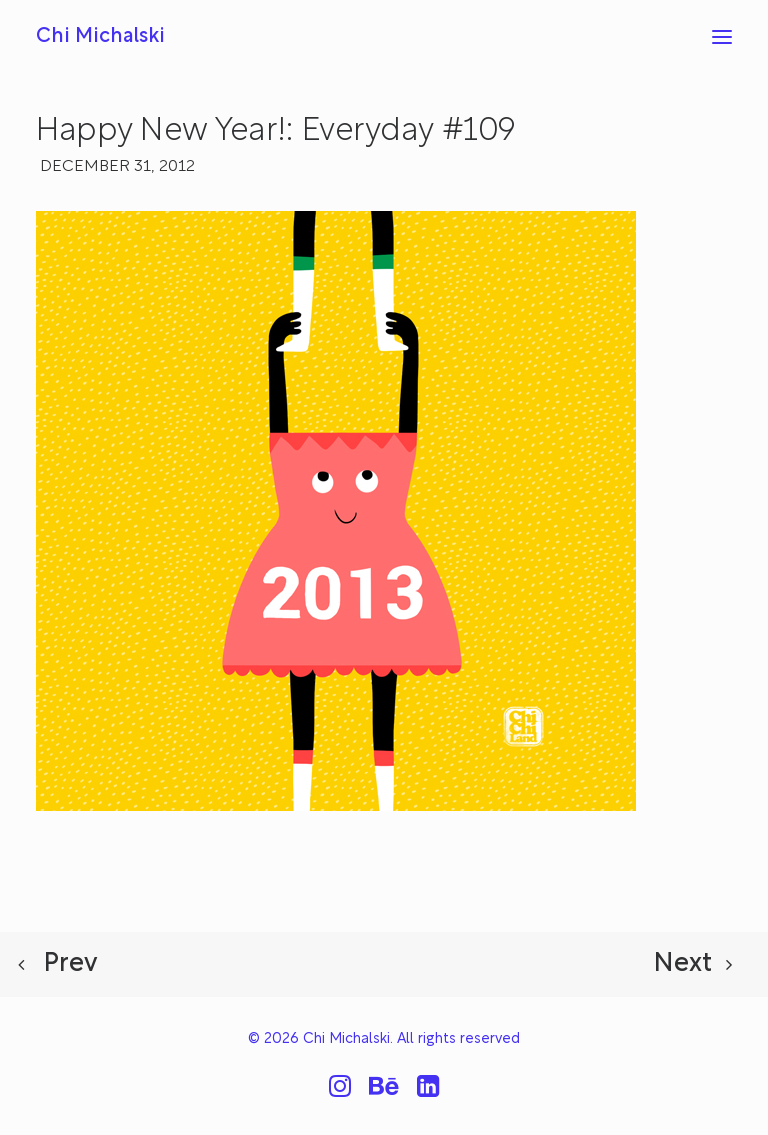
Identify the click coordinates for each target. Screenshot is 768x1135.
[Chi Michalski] (100, 37)
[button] (722, 37)
